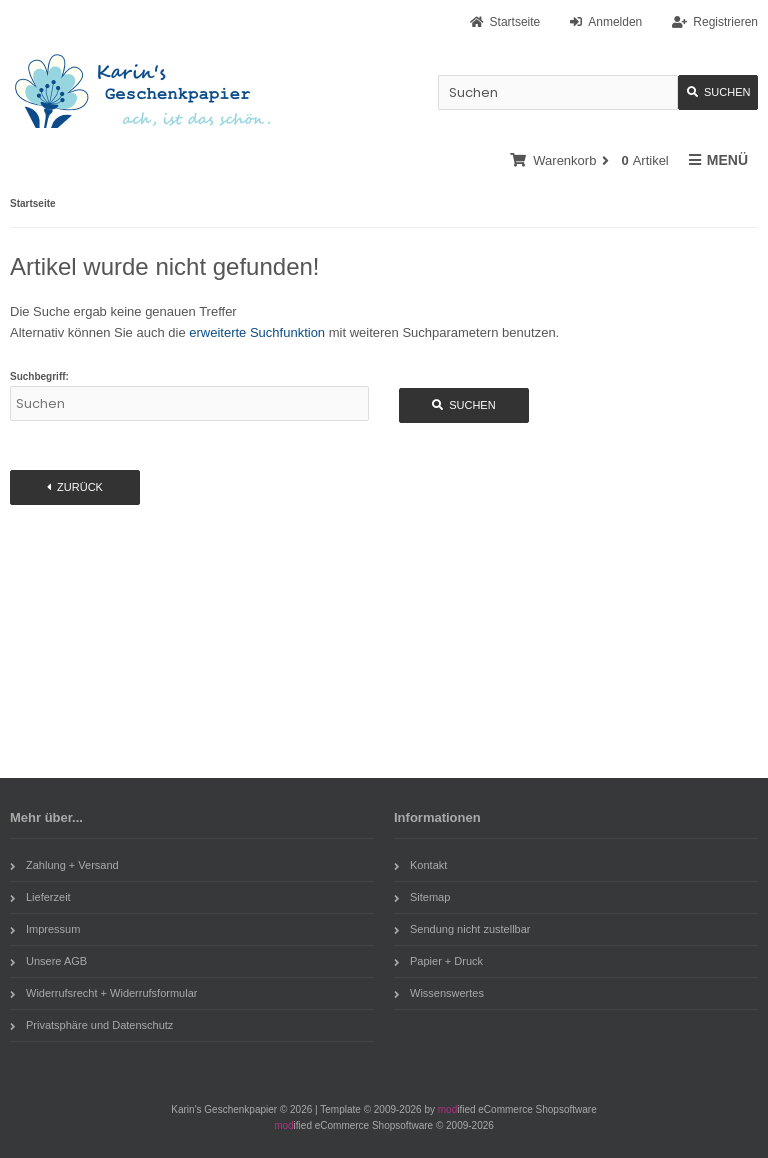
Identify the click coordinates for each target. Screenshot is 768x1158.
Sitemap (422, 897)
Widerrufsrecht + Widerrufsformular (103, 993)
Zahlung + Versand (64, 865)
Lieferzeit (40, 897)
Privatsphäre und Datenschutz (91, 1025)
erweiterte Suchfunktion (257, 332)
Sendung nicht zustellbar (462, 929)
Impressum (45, 929)
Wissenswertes (439, 993)
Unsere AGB (48, 961)
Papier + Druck (438, 961)
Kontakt (420, 865)
